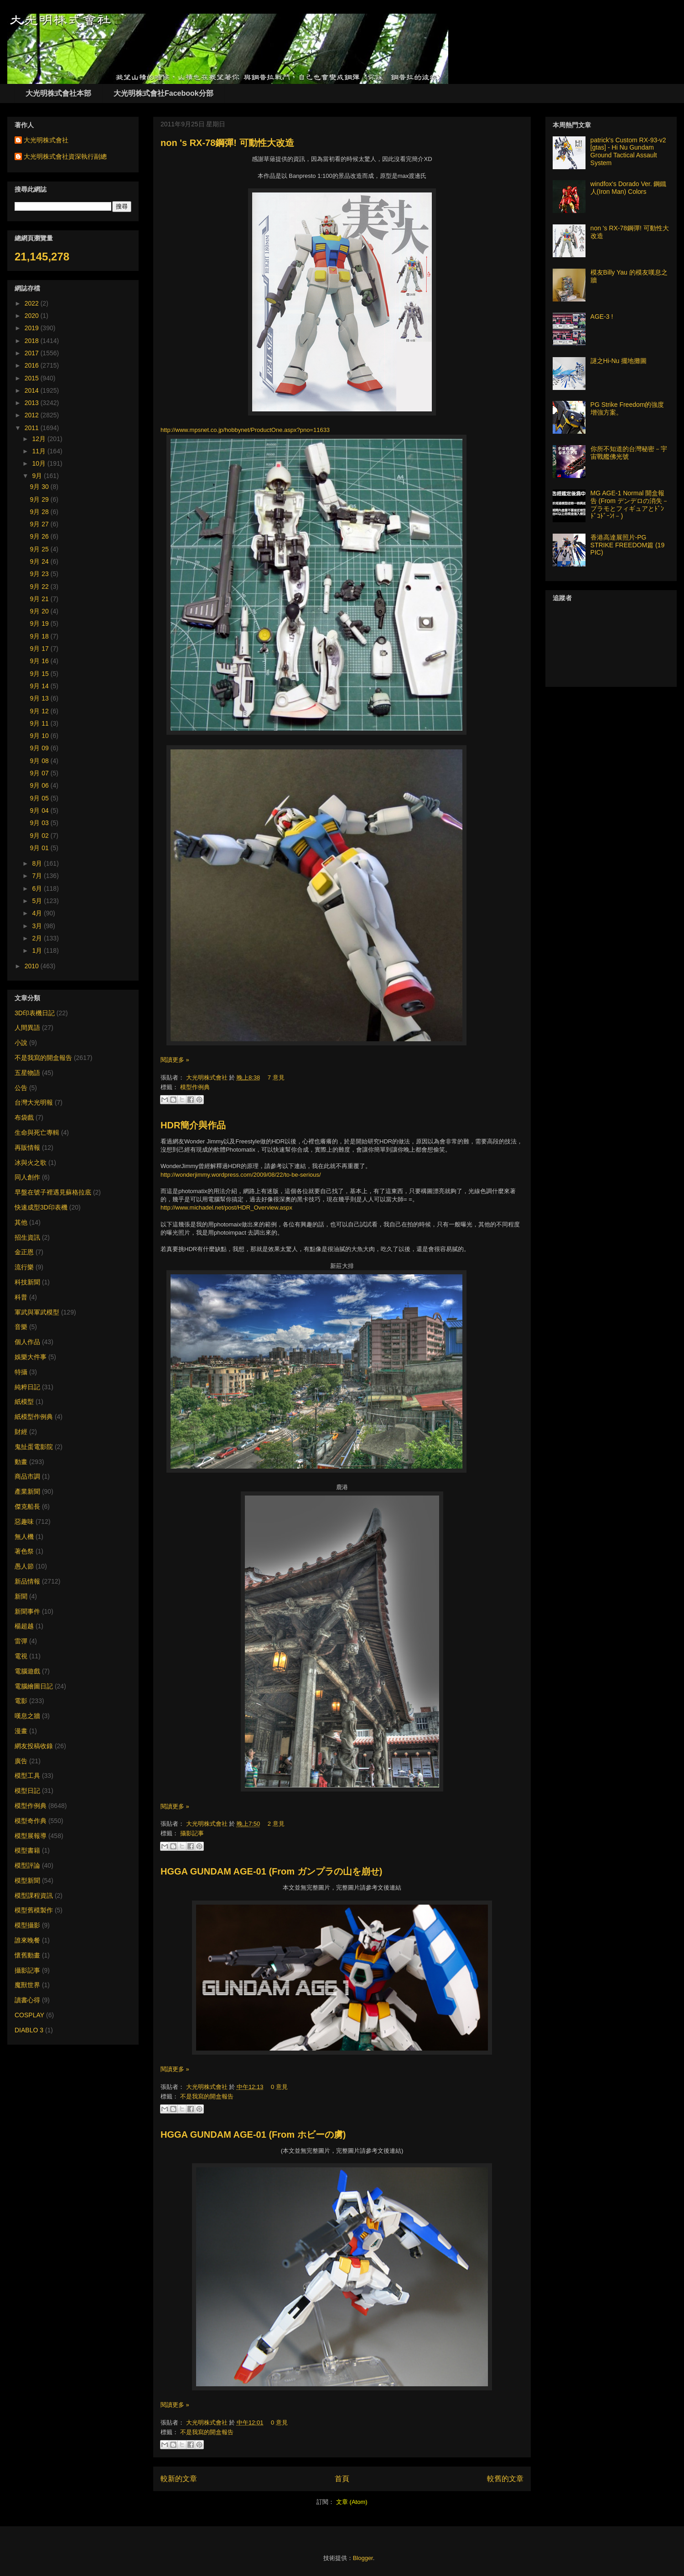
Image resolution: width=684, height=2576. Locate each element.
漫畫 (21, 1731)
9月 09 (40, 748)
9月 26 (40, 536)
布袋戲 (24, 1117)
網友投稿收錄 (34, 1746)
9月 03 (40, 822)
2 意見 (276, 1823)
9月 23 (40, 573)
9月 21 (40, 598)
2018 (33, 340)
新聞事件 (27, 1611)
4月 (38, 913)
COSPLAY (29, 2015)
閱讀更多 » (175, 1059)
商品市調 (27, 1476)
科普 (21, 1297)
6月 (38, 888)
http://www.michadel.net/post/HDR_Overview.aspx (226, 1207)
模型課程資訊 (34, 1895)
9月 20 (40, 611)
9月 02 (40, 835)
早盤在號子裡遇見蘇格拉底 (53, 1192)
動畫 (21, 1461)
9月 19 (40, 623)
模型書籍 (27, 1850)
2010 (33, 966)
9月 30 (40, 486)
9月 (38, 475)
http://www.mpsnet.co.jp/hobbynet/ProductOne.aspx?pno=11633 (245, 429)
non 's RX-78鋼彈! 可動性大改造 (227, 143)
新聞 (21, 1596)
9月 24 (40, 561)
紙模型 (24, 1401)
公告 (21, 1087)
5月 (38, 900)
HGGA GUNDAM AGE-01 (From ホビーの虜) (253, 2134)
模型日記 (27, 1790)
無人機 (24, 1536)
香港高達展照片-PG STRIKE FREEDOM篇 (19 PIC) (628, 545)
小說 (21, 1042)
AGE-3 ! (602, 316)
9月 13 (40, 698)
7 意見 (276, 1077)
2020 (33, 315)
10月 (39, 463)
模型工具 (27, 1775)
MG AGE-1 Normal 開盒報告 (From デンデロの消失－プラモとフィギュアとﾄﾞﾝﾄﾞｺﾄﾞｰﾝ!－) (629, 504)
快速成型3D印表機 (41, 1207)
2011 (33, 427)
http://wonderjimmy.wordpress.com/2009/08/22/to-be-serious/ (241, 1174)
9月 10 (40, 735)
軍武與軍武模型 (37, 1312)
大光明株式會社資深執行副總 (65, 156)
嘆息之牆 (27, 1715)
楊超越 (24, 1626)
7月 (38, 875)
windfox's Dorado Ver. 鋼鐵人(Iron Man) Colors (629, 187)
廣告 (21, 1761)
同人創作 (27, 1177)
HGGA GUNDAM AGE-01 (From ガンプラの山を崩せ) (271, 1871)
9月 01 (40, 848)
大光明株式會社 (207, 1077)
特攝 (21, 1372)
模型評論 (27, 1865)
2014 (33, 390)
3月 (38, 926)
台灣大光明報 (34, 1102)
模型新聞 (27, 1880)
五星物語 (27, 1072)
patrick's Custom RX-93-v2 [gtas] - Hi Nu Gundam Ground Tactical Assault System (628, 151)
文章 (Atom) (352, 2501)
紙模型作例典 (34, 1416)
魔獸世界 (27, 1985)
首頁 (342, 2479)
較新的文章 (179, 2479)
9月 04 (40, 810)
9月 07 (40, 773)
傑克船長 (27, 1506)
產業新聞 (27, 1491)
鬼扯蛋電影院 (34, 1446)
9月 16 (40, 661)
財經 (21, 1431)
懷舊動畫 (27, 1955)
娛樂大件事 (31, 1357)
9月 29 (40, 499)
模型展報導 (31, 1835)
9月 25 (40, 549)
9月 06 (40, 785)
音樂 (21, 1326)
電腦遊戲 (27, 1671)
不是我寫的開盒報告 (206, 2096)
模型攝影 (27, 1925)
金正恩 (24, 1252)
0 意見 (279, 2086)
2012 (33, 415)
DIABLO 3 (29, 2030)
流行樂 (24, 1267)
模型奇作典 (31, 1820)
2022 (33, 303)
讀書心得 (27, 2000)
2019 (33, 328)
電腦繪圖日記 (34, 1686)
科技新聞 (27, 1282)
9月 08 (40, 760)
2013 (33, 402)
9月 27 (40, 524)
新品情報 (27, 1581)
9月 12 (40, 711)
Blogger (363, 2558)
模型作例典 (195, 1087)
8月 (38, 863)
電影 (21, 1700)
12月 (39, 438)
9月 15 (40, 673)
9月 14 (40, 686)
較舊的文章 (505, 2479)
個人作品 (27, 1341)
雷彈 (21, 1641)
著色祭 (24, 1551)
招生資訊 (27, 1237)
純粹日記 (27, 1387)
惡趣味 (24, 1521)
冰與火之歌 (31, 1162)
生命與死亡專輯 (37, 1132)
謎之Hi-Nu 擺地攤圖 (619, 360)
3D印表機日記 (35, 1013)
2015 (33, 378)
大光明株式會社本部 (58, 93)
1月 (38, 950)
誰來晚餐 (27, 1940)
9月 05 (40, 798)
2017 (33, 353)
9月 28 (40, 511)
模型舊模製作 (34, 1910)
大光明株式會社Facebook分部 (163, 93)
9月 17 (40, 648)
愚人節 (24, 1566)
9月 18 (40, 636)
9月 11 (40, 723)
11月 (39, 451)
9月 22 (40, 586)
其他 (21, 1222)
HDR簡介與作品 (193, 1125)
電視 (21, 1656)
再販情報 (27, 1147)
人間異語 (27, 1027)
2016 (33, 365)
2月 (38, 938)
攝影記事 (192, 1833)
